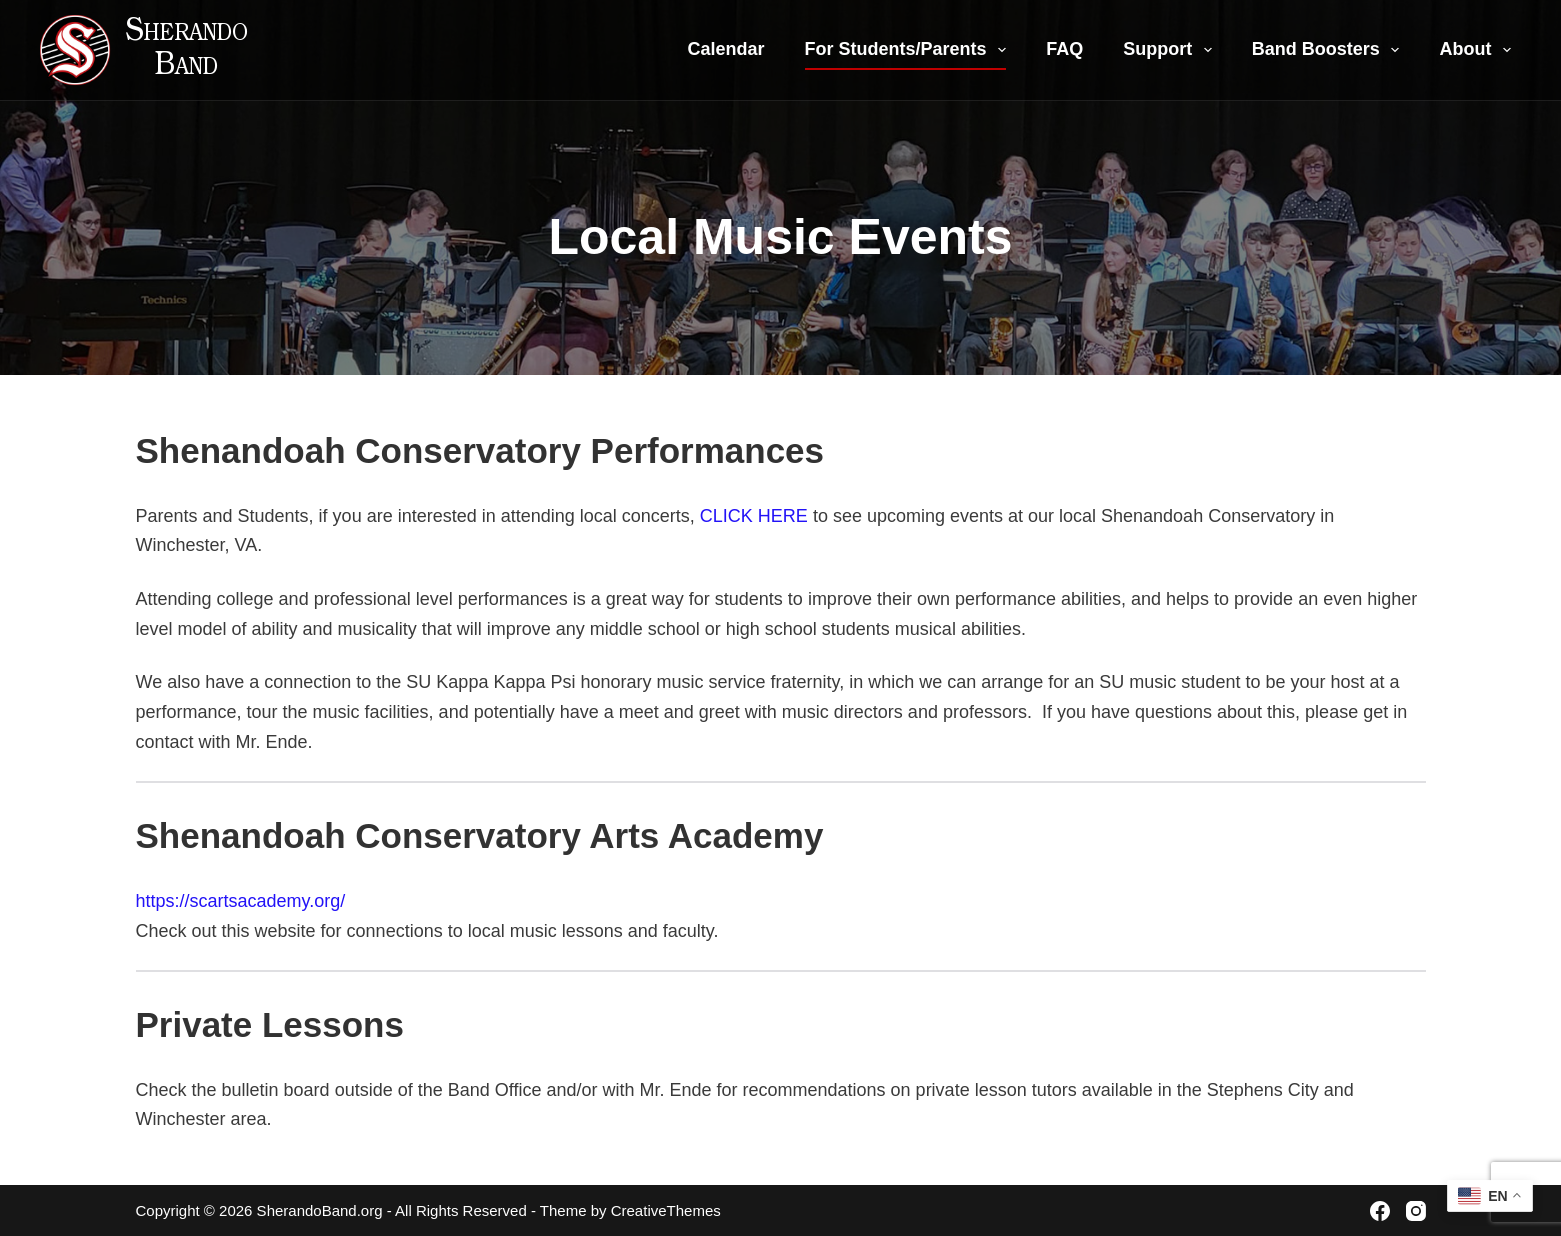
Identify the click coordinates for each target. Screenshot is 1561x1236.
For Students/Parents (910, 50)
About (1479, 50)
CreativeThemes (666, 1210)
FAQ (1064, 49)
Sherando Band (186, 50)
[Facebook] (1380, 1211)
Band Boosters (1330, 50)
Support (1171, 50)
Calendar (726, 49)
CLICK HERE (754, 516)
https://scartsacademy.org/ (241, 901)
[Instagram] (1416, 1211)
